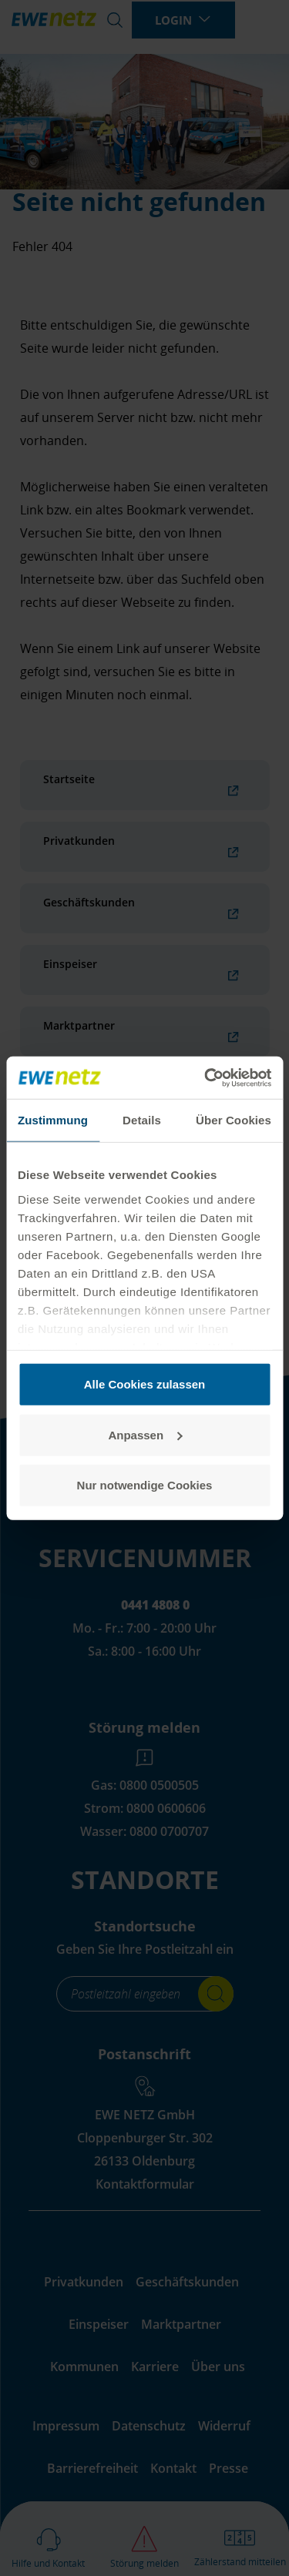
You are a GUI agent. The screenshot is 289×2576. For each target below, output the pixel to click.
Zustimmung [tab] (53, 1120)
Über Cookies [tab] (233, 1120)
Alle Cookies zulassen (145, 1384)
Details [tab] (142, 1120)
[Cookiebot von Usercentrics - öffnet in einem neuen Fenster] (205, 1077)
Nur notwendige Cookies (145, 1485)
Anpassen (145, 1434)
